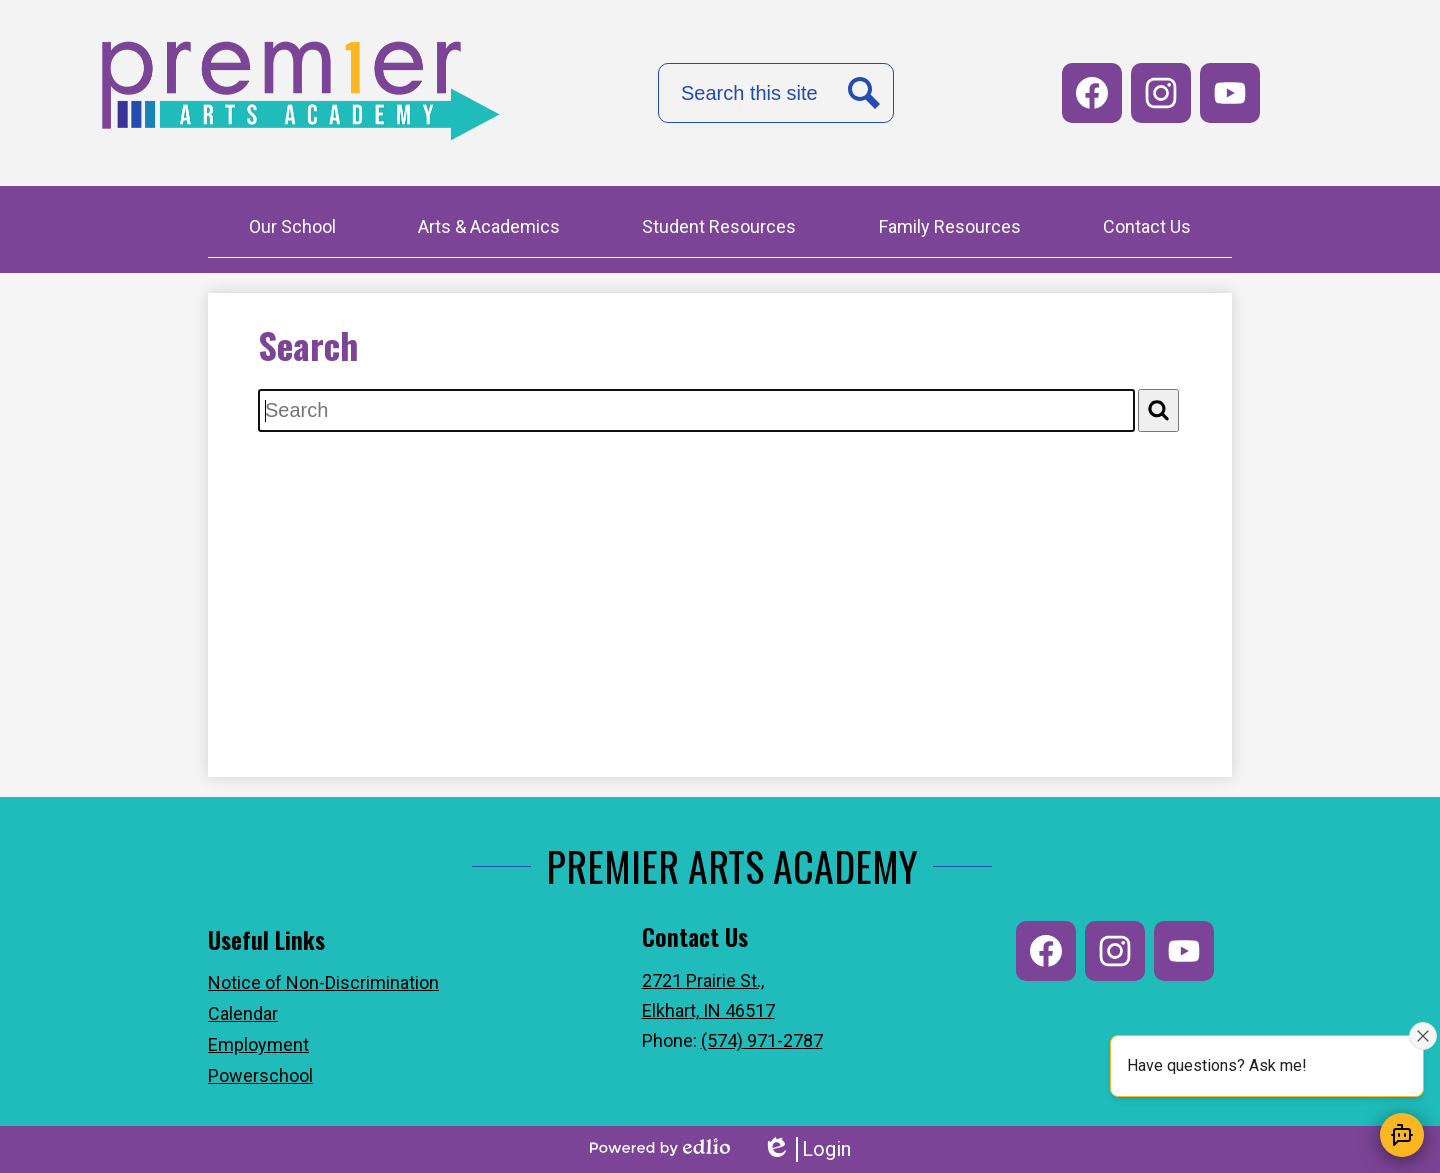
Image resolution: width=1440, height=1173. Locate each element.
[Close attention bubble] (1423, 1036)
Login (806, 1149)
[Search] (1158, 410)
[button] (292, 229)
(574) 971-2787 (762, 1040)
